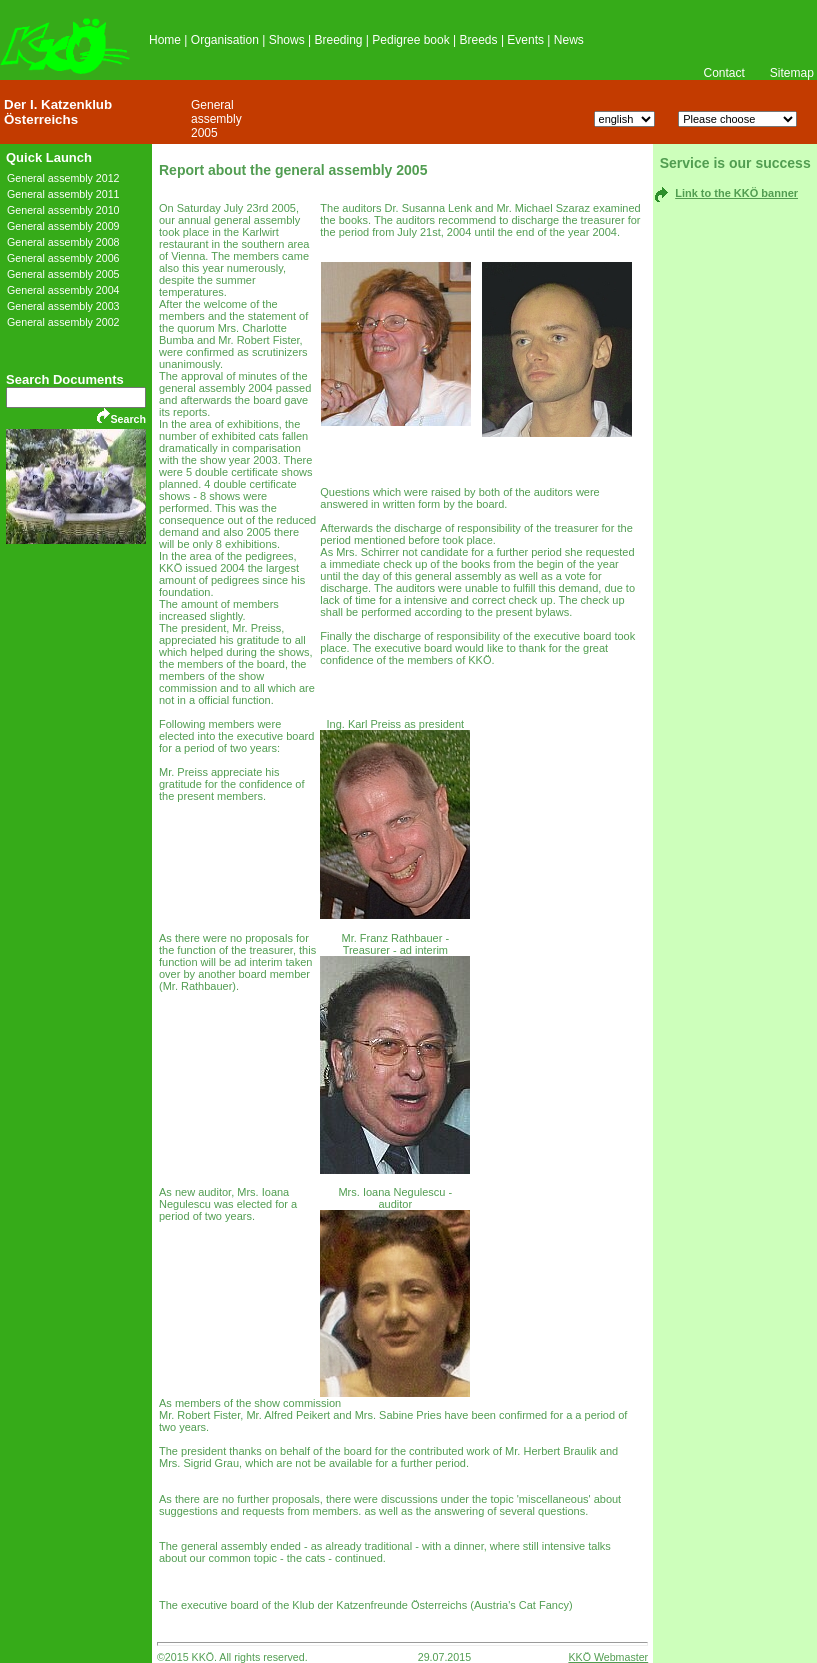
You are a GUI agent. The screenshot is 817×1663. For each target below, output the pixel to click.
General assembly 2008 (63, 242)
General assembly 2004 (63, 290)
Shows (287, 40)
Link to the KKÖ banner (736, 193)
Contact (723, 73)
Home (165, 40)
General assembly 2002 (63, 322)
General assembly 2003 (63, 306)
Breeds (479, 40)
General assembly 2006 (63, 258)
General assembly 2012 (63, 178)
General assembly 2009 (63, 226)
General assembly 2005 (216, 119)
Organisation (225, 40)
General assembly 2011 (63, 194)
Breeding (338, 40)
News (569, 40)
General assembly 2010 (63, 210)
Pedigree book (410, 40)
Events (525, 40)
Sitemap (792, 73)
